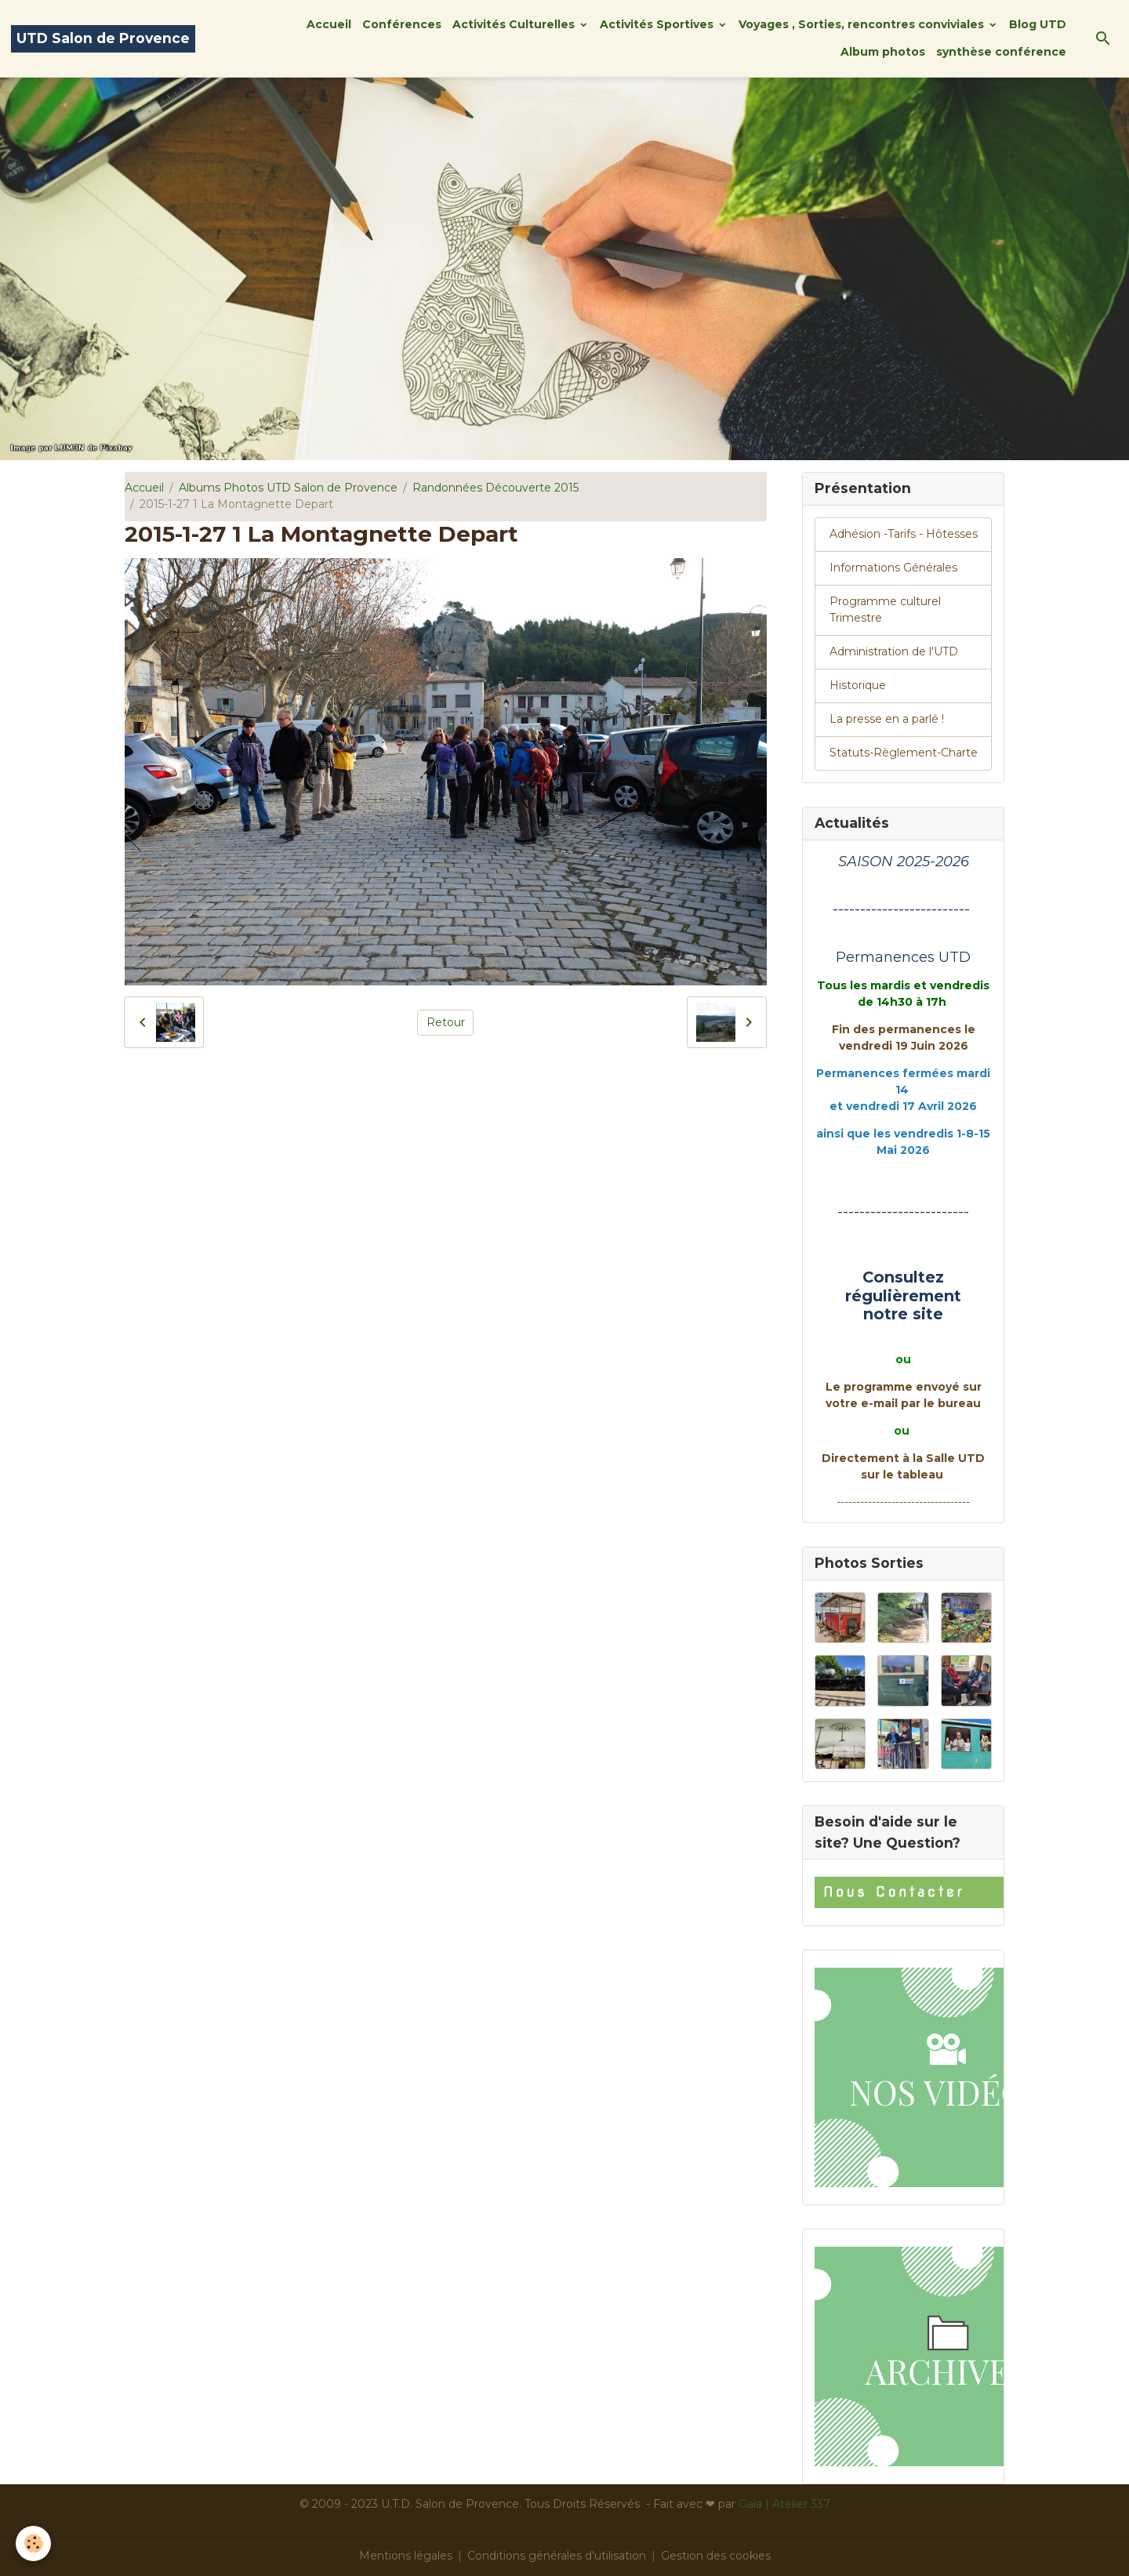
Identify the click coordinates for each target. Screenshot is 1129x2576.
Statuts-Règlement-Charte (904, 753)
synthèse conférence (1001, 52)
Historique (858, 685)
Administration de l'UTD (894, 651)
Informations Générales (893, 568)
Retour (446, 1022)
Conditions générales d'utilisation (556, 2556)
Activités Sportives (658, 24)
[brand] (103, 39)
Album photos (882, 52)
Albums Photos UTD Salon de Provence (288, 488)
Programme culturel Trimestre (885, 609)
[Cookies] (33, 2543)
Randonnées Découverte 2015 (495, 488)
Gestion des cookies (716, 2556)
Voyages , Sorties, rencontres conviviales (863, 24)
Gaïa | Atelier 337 (784, 2504)
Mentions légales (405, 2556)
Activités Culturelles (515, 24)
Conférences (401, 24)
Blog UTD (1037, 24)
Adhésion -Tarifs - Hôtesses (904, 534)
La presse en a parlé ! (887, 719)
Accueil (329, 24)
